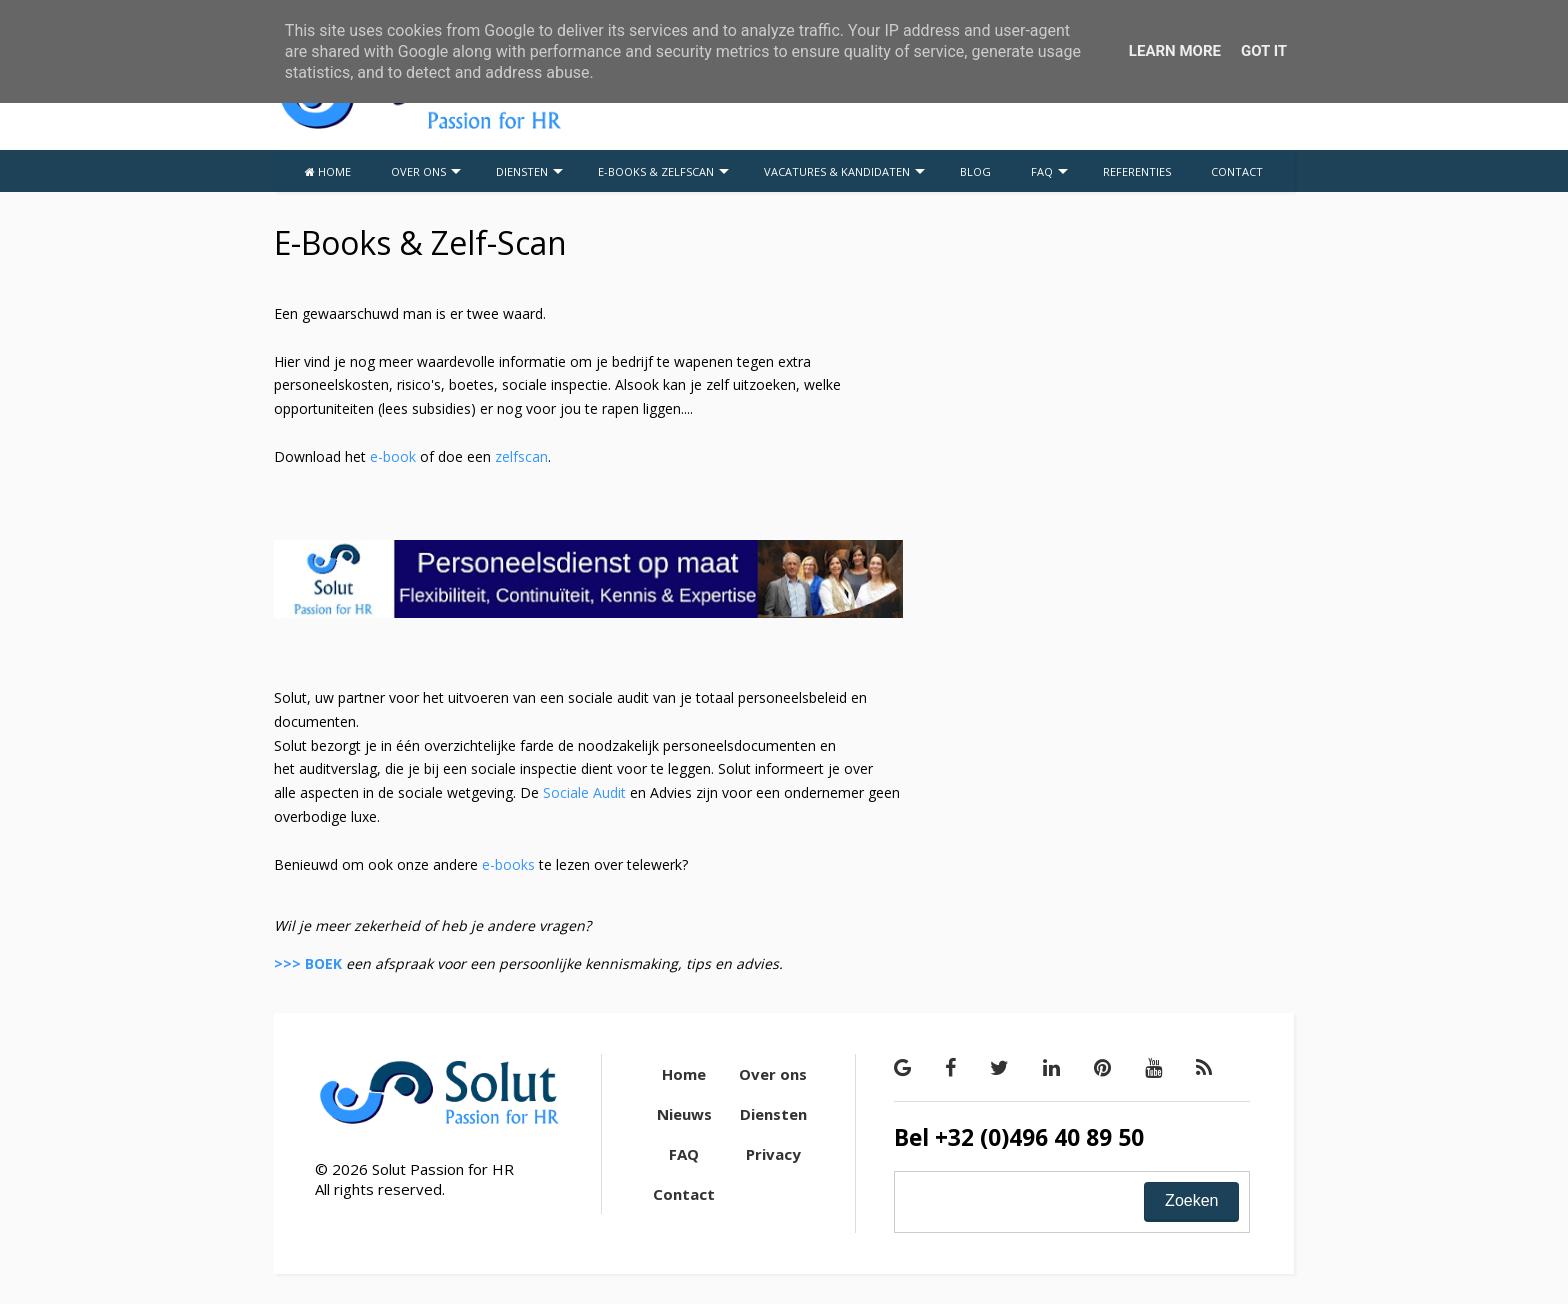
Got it (1264, 51)
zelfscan (521, 456)
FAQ (1049, 171)
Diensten (773, 1114)
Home (684, 1074)
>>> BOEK (308, 963)
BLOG (975, 171)
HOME (328, 171)
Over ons (773, 1074)
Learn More (1175, 51)
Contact (684, 1194)
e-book (393, 456)
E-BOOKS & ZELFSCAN (663, 171)
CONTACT (1237, 171)
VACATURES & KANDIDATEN (844, 171)
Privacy (773, 1154)
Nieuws (684, 1114)
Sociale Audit (586, 792)
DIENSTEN (529, 171)
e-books (508, 864)
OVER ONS (426, 171)
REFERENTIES (1137, 171)
